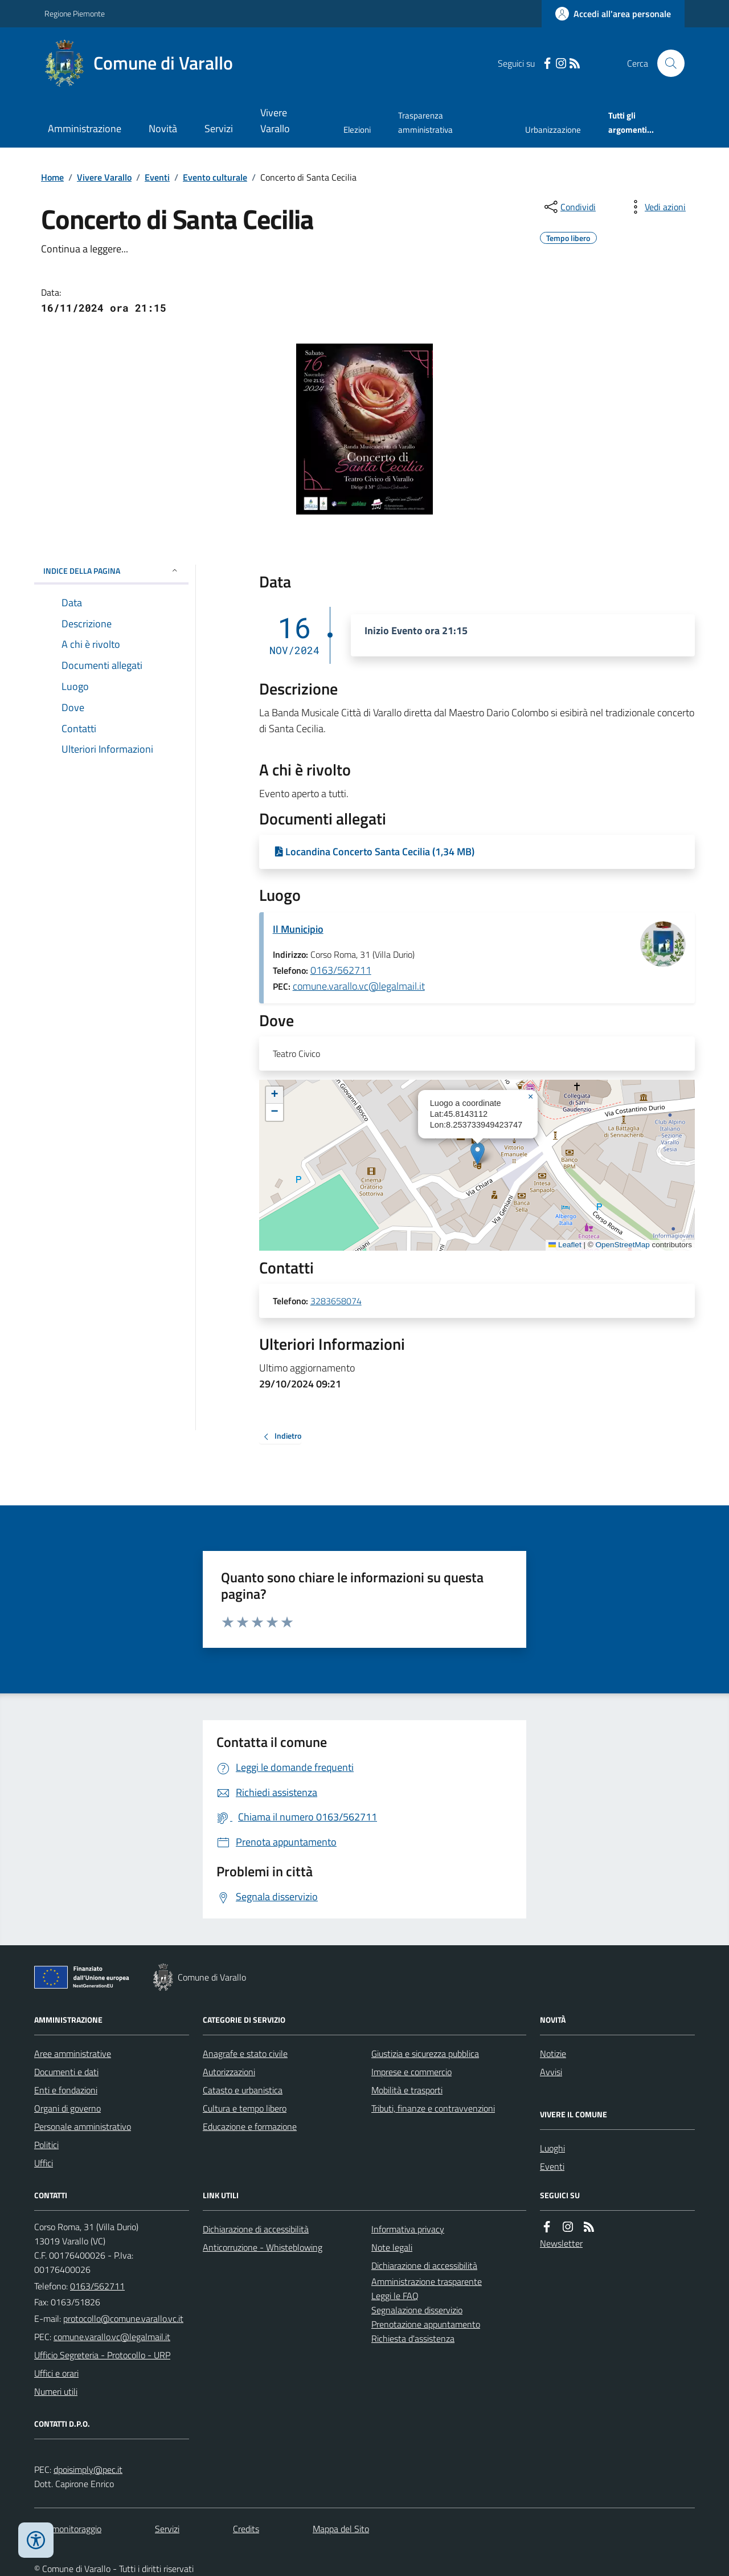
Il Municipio (298, 929)
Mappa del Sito (341, 2529)
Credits (246, 2529)
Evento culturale (215, 177)
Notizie (553, 2053)
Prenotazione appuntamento (425, 2324)
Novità (163, 128)
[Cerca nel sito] (666, 63)
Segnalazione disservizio (416, 2310)
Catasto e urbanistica (242, 2090)
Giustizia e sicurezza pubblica (425, 2053)
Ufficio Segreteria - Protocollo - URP (102, 2355)
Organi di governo (67, 2108)
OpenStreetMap (622, 1244)
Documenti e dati (66, 2072)
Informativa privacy (407, 2229)
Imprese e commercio (411, 2072)
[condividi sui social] (569, 207)
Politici (46, 2145)
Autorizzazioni (229, 2072)
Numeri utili (55, 2391)
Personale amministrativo (82, 2126)
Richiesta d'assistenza (412, 2338)
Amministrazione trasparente (426, 2281)
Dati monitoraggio (67, 2529)
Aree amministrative (72, 2053)
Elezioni (357, 129)
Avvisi (551, 2072)
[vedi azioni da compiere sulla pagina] (656, 207)
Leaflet (564, 1244)
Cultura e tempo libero (244, 2108)
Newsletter (561, 2243)
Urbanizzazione (553, 129)
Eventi (157, 177)
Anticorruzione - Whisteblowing (262, 2247)
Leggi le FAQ (395, 2296)
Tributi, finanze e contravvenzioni (433, 2108)
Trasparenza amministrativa (425, 122)
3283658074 (336, 1301)
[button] (477, 1153)
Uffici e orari (56, 2373)
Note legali (391, 2247)
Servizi (218, 128)
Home (52, 177)
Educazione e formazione (250, 2126)
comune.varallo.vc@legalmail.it (359, 986)
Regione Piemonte (74, 13)
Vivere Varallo (275, 120)
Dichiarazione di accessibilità (256, 2229)
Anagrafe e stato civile (245, 2053)
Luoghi (552, 2148)
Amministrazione (84, 128)
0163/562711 (340, 970)
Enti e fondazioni (65, 2090)
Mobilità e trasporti (407, 2090)
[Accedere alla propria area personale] (613, 13)
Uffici (43, 2163)
